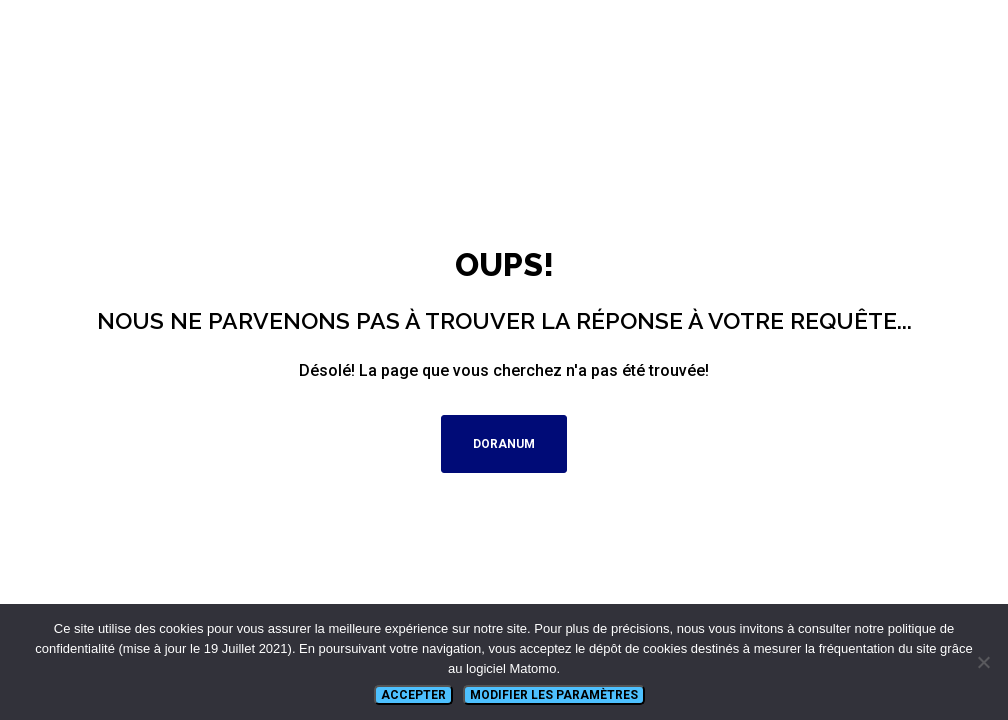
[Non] (983, 662)
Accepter (413, 695)
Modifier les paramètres (554, 695)
